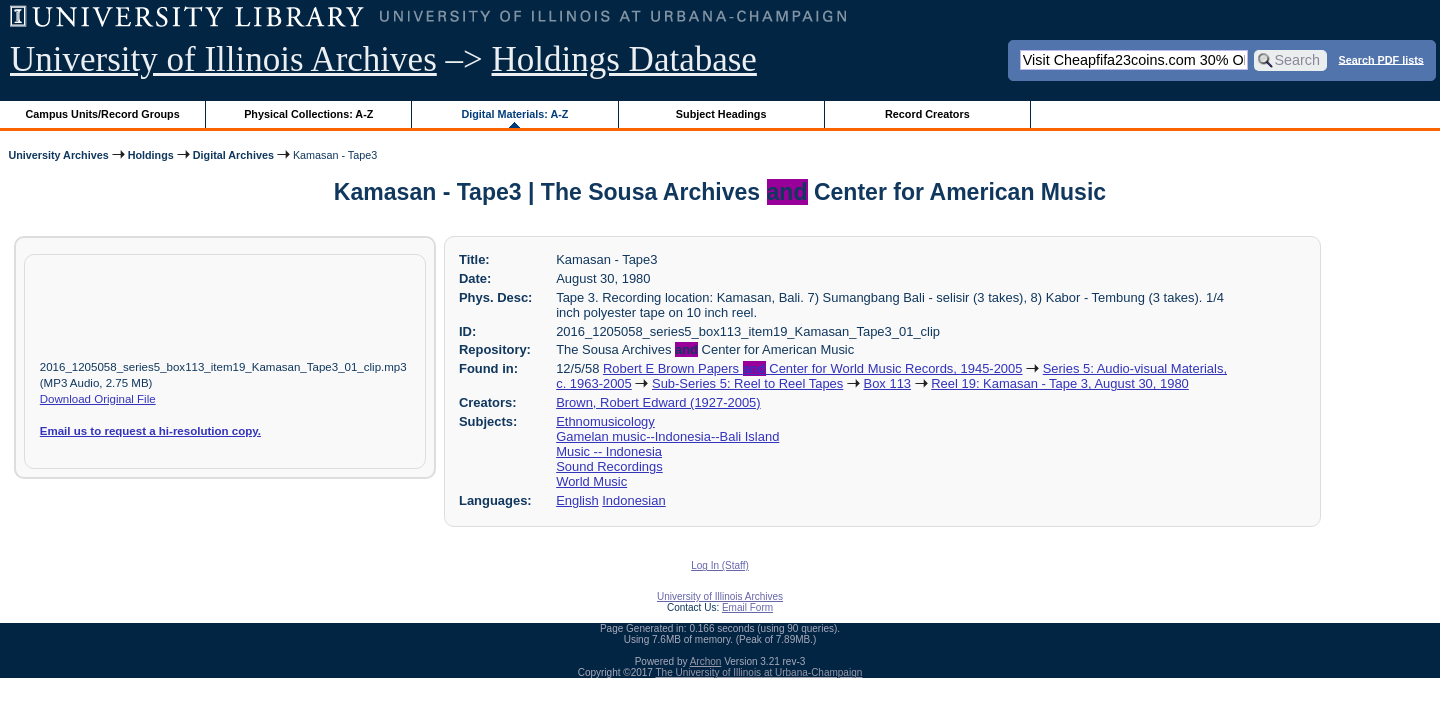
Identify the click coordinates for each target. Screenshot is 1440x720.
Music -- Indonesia (609, 451)
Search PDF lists (1381, 59)
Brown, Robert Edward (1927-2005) (658, 402)
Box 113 (888, 383)
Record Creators (927, 114)
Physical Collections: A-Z (308, 114)
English (577, 500)
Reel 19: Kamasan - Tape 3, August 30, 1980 (1060, 383)
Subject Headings (721, 114)
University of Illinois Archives (223, 59)
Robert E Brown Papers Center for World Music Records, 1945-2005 (812, 368)
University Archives (58, 155)
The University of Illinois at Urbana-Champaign (759, 672)
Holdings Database (624, 59)
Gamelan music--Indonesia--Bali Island (667, 436)
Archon (706, 661)
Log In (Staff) (720, 565)
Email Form (747, 607)
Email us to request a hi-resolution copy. (150, 431)
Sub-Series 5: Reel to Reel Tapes (747, 383)
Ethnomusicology (605, 421)
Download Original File (98, 399)
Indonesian (633, 500)
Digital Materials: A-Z (514, 114)
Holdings (151, 155)
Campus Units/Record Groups (103, 114)
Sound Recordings (609, 466)
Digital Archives (233, 155)
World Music (591, 481)
